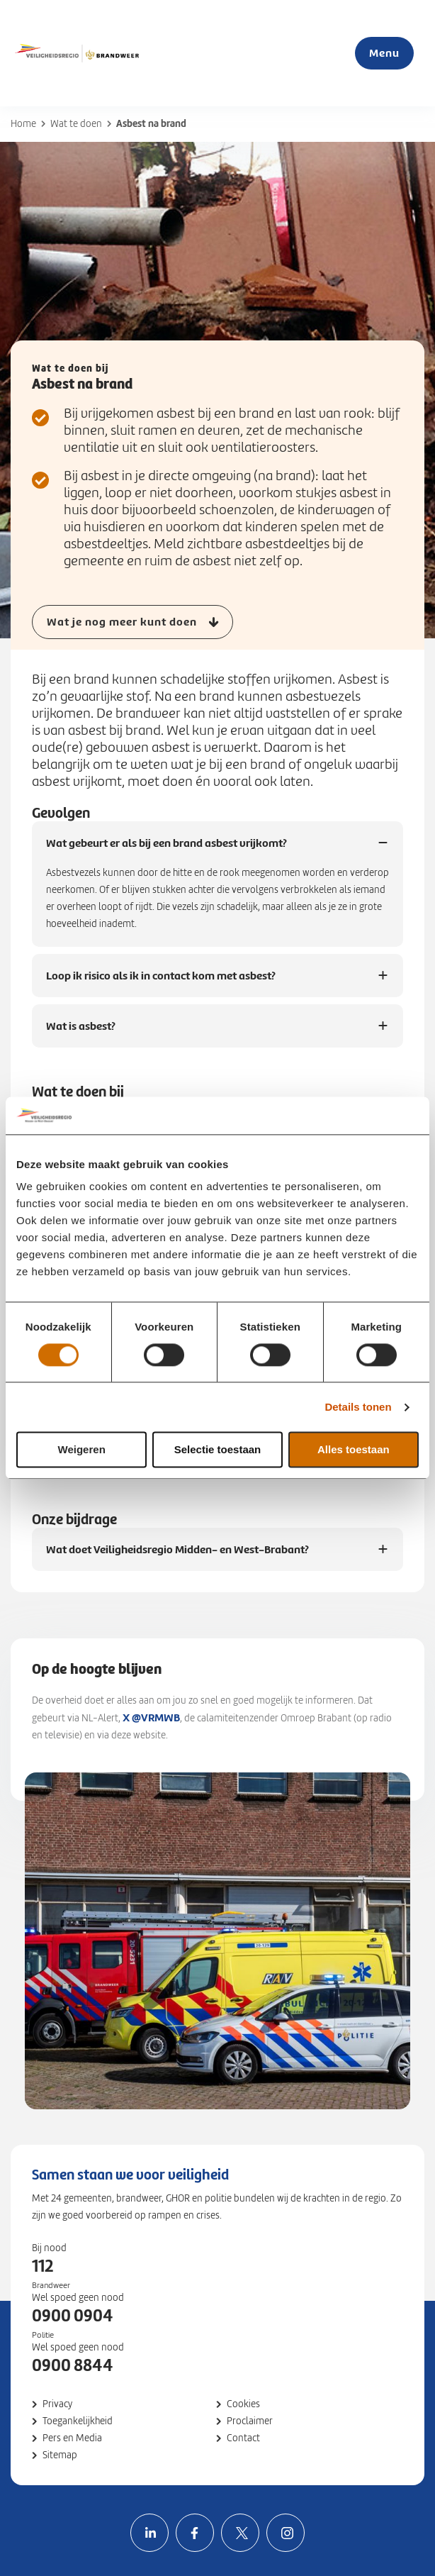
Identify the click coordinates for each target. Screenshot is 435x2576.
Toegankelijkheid (78, 2421)
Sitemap (60, 2455)
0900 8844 (72, 2365)
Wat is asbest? (80, 1033)
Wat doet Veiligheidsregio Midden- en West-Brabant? (177, 1556)
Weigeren (82, 1450)
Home (23, 124)
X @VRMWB (151, 1717)
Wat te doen (76, 124)
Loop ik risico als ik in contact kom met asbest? (161, 982)
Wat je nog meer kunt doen (122, 621)
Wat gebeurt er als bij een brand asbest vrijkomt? (166, 850)
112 (42, 2266)
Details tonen (357, 1407)
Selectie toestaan (217, 1450)
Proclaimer (250, 2421)
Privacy (57, 2404)
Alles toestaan (353, 1450)
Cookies (243, 2404)
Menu (384, 52)
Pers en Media (72, 2438)
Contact (243, 2438)
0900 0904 (72, 2315)
